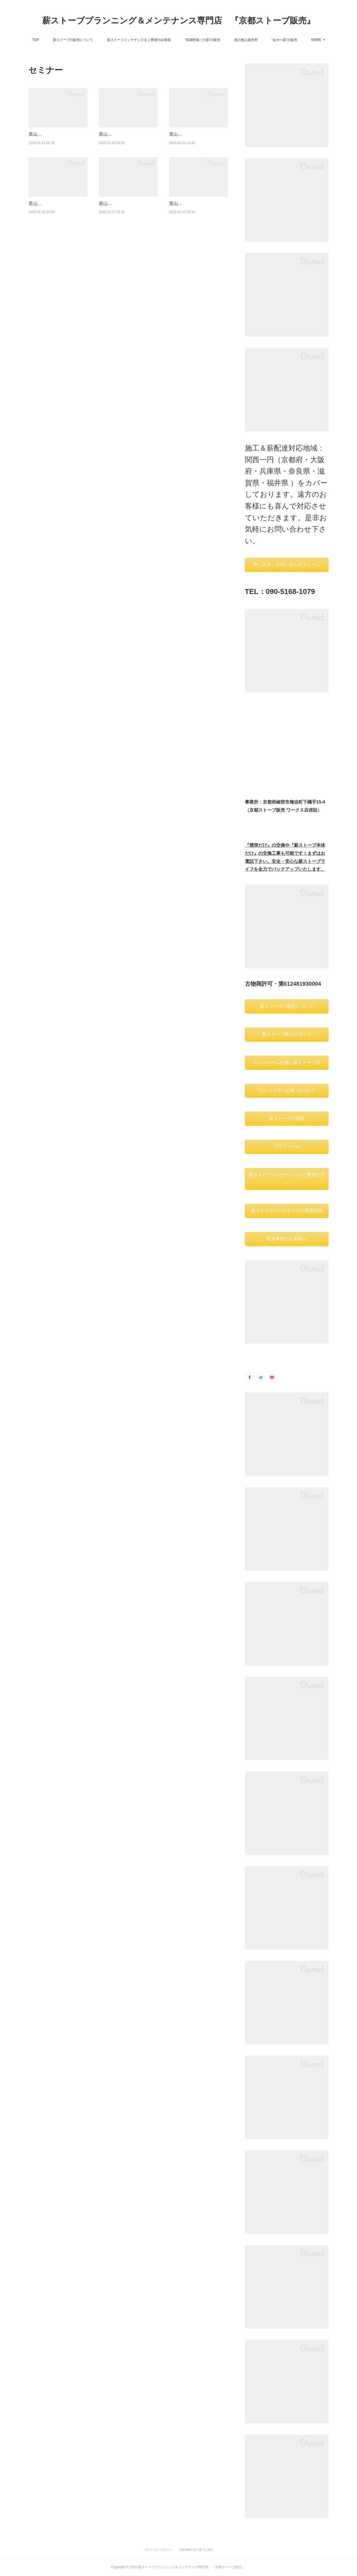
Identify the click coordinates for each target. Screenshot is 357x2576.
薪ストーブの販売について (93, 40)
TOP (55, 40)
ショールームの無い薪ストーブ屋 (286, 1062)
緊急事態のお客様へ (287, 1238)
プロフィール (286, 1146)
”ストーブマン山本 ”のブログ (286, 1090)
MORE (296, 40)
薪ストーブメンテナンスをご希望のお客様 (158, 40)
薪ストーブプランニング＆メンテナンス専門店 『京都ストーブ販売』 (178, 20)
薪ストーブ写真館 (287, 1118)
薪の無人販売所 (266, 40)
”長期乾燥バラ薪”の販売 (222, 40)
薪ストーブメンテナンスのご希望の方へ (287, 1178)
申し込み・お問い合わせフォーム (286, 564)
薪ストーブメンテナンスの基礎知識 (286, 1210)
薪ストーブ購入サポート (286, 1034)
